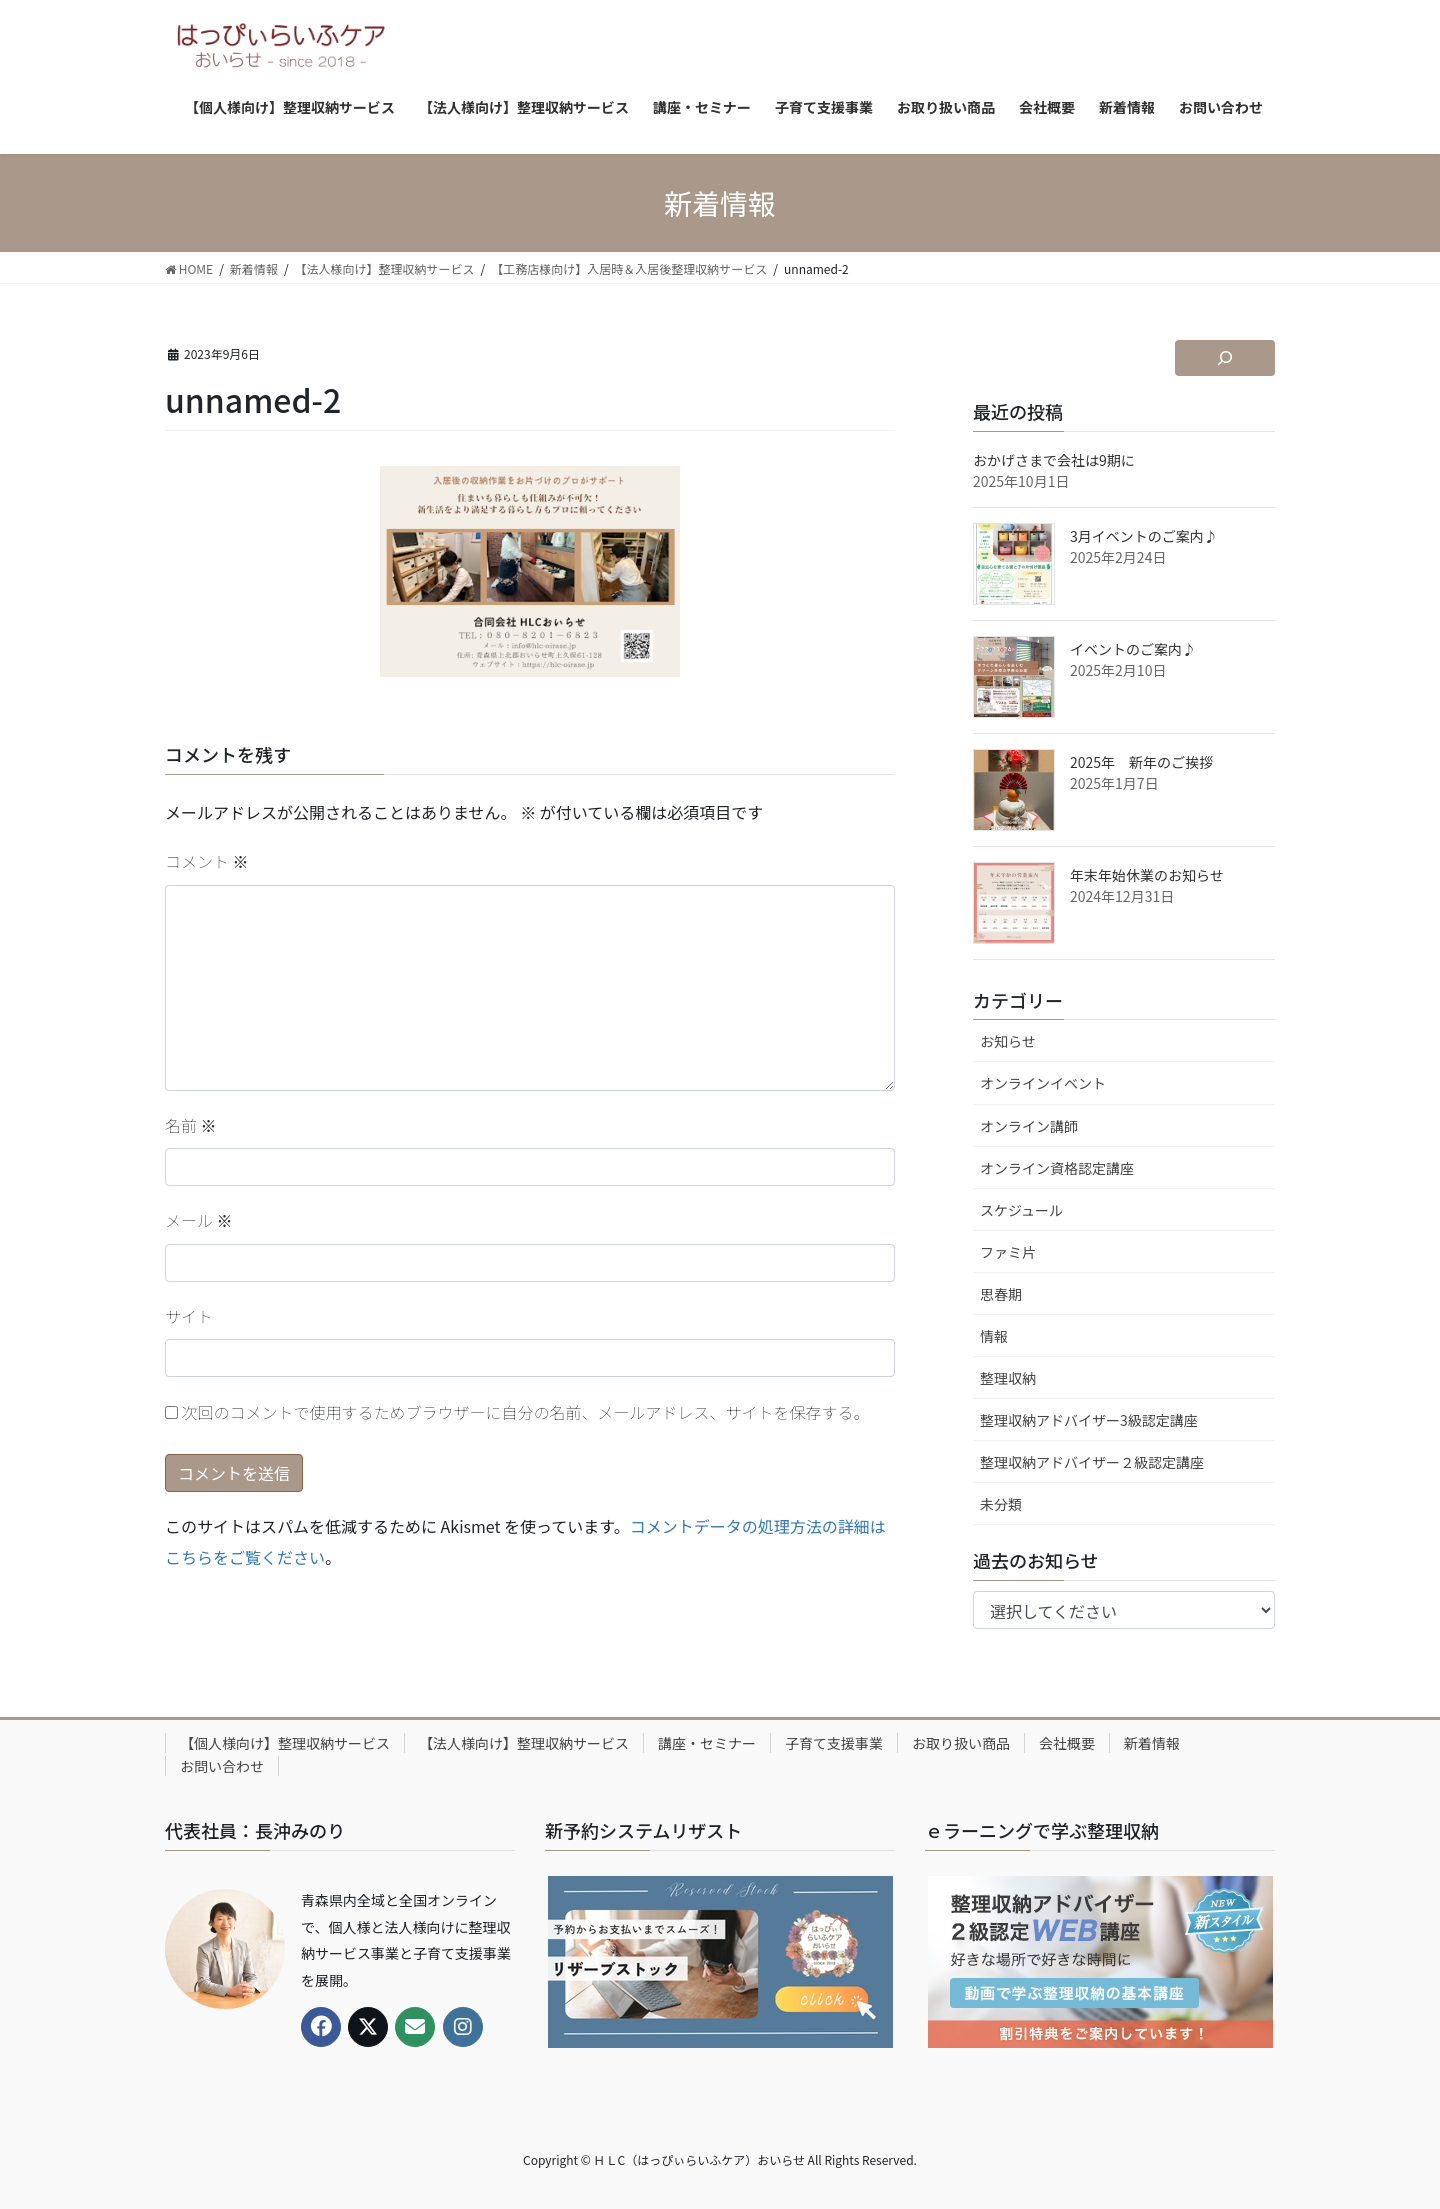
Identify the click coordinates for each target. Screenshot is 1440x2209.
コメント (207, 861)
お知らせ (1008, 1041)
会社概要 (1067, 1743)
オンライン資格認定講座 (1057, 1168)
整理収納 (1008, 1378)
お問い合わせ (222, 1766)
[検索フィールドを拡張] (1225, 358)
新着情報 (1152, 1743)
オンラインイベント (1043, 1083)
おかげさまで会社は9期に (1054, 460)
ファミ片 (1008, 1252)
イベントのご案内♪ (1133, 649)
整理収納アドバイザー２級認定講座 (1092, 1462)
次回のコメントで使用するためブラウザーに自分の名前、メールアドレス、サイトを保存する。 (526, 1412)
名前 (191, 1125)
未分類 (1001, 1504)
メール (199, 1220)
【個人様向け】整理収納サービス (285, 1743)
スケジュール (1021, 1210)
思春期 (1001, 1294)
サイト (189, 1316)
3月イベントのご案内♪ (1144, 536)
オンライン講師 (1029, 1126)
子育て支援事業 (834, 1743)
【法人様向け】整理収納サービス (524, 1743)
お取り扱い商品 (961, 1743)
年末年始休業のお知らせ (1147, 875)
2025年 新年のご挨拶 (1141, 762)
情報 (994, 1336)
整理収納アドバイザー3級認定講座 (1089, 1420)
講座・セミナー (707, 1743)
